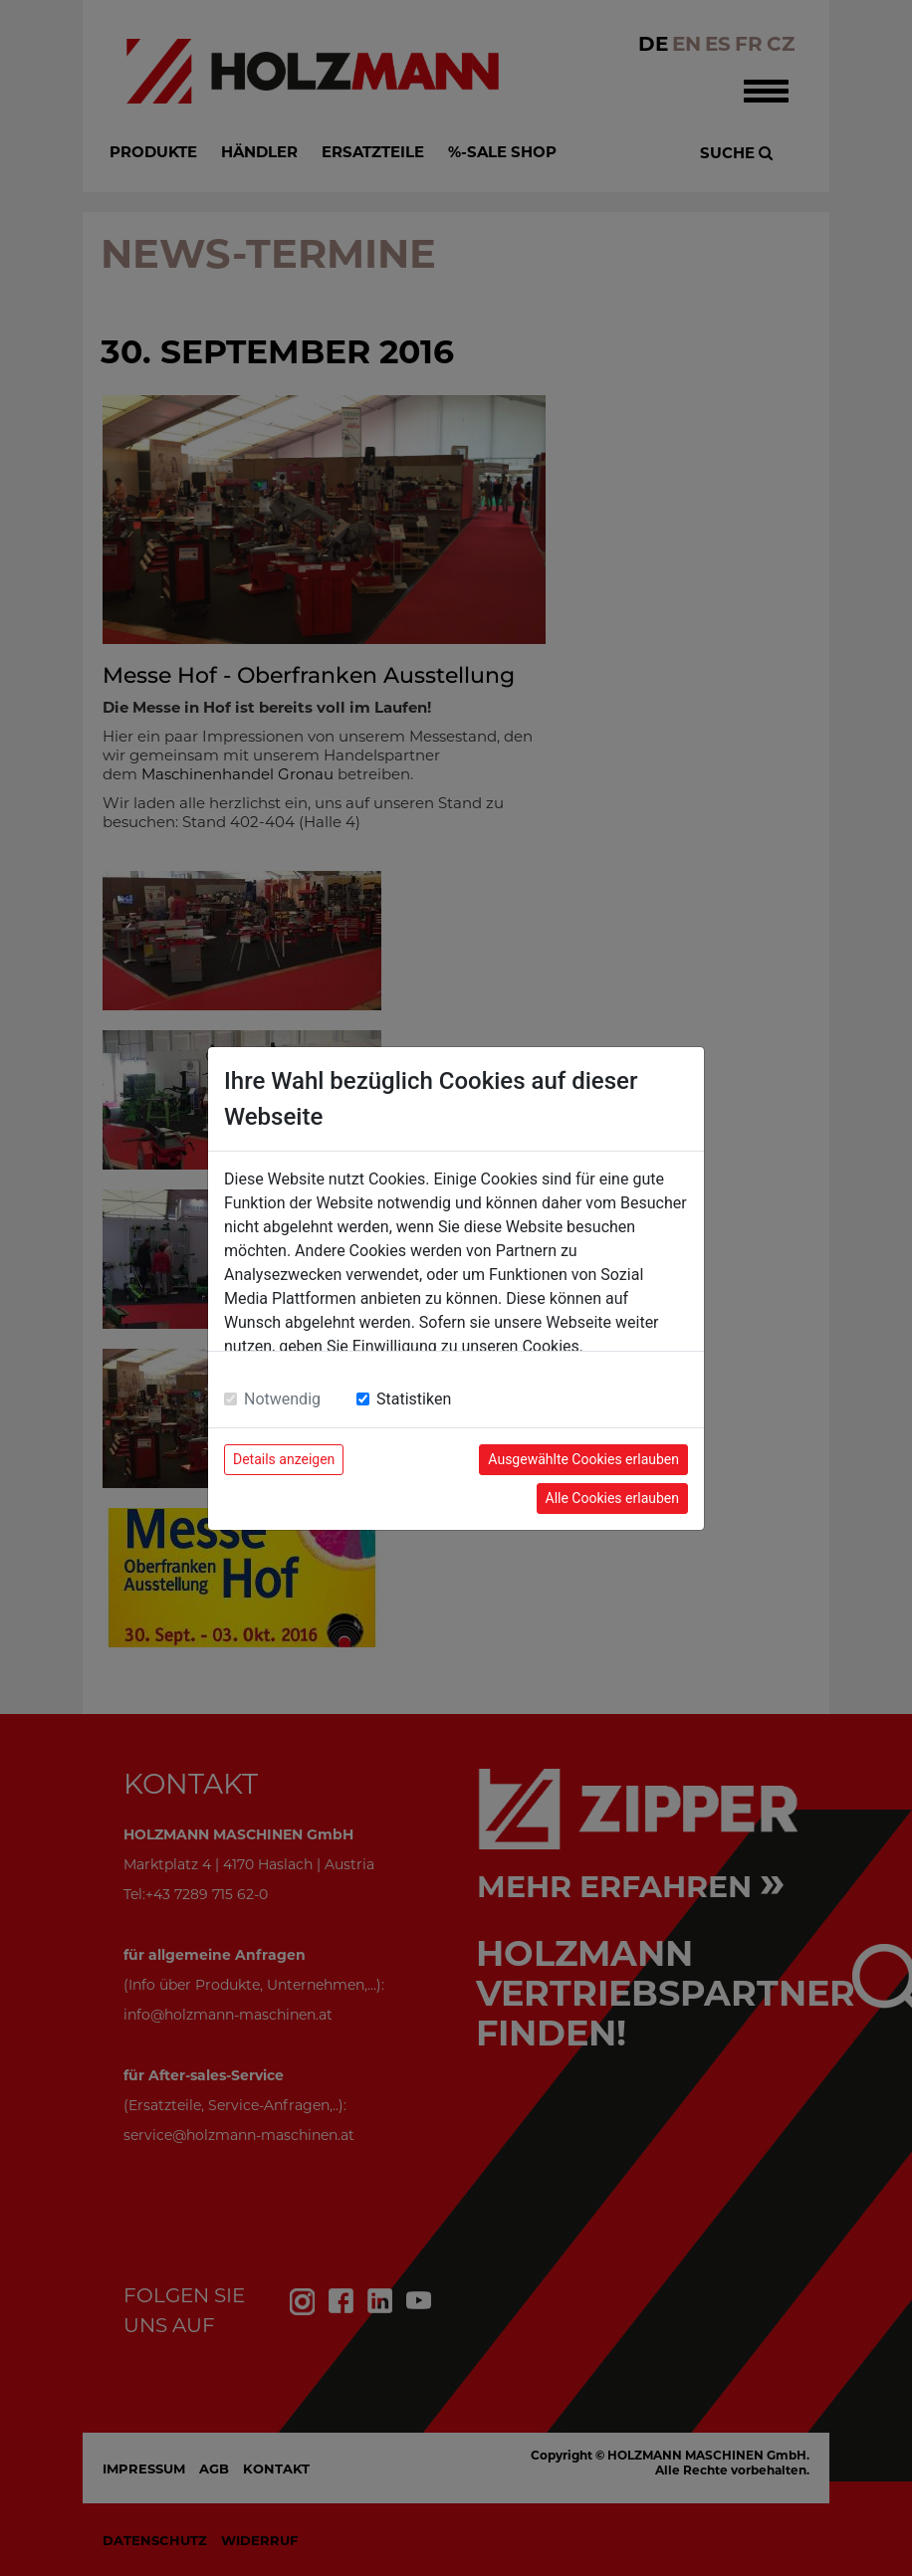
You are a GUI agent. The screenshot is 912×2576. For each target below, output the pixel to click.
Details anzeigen (284, 1459)
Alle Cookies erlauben (612, 1498)
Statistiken (413, 1399)
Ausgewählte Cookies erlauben (583, 1459)
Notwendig (282, 1399)
